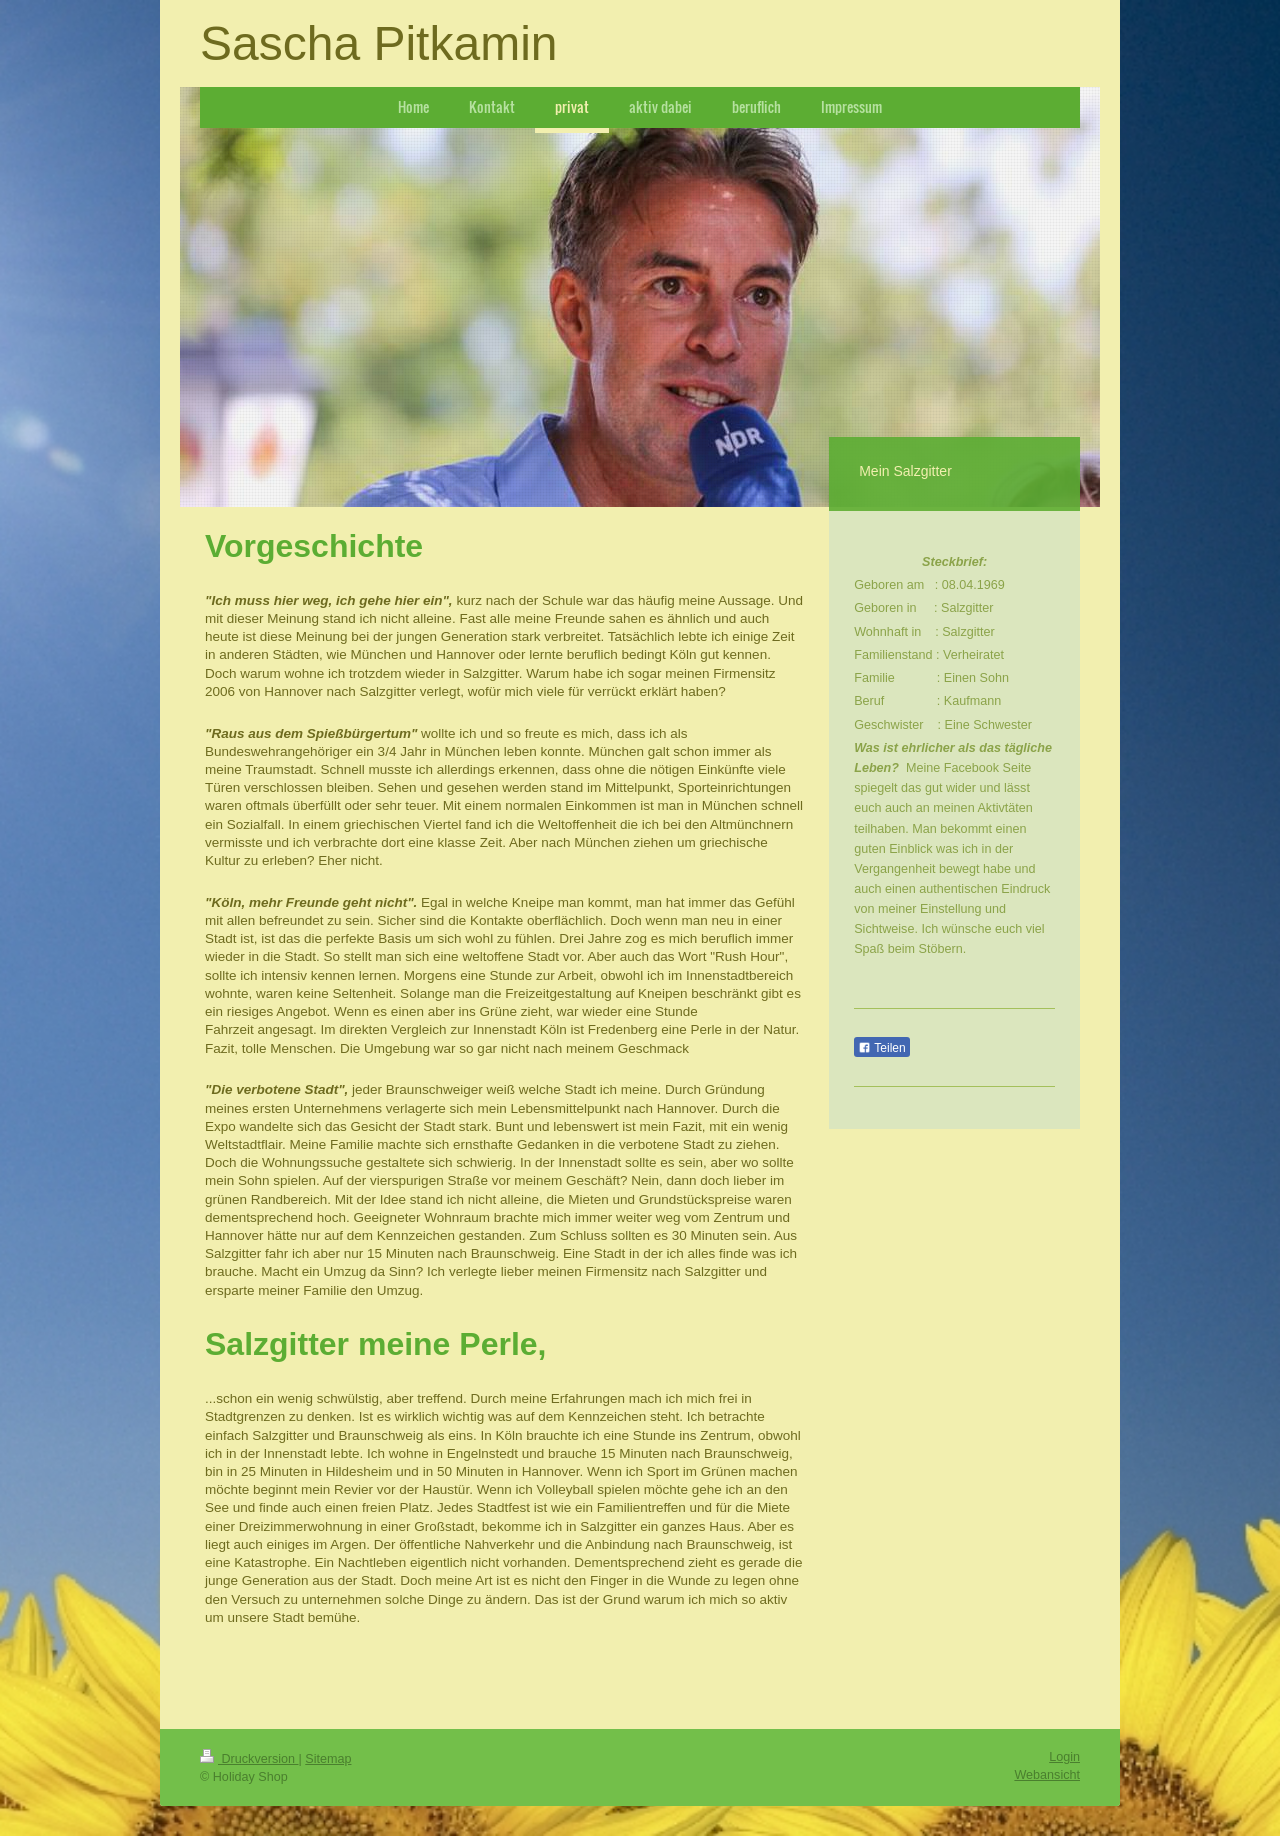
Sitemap (328, 1759)
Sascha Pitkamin (379, 43)
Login (1064, 1757)
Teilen (881, 1048)
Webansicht (1047, 1775)
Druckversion (249, 1759)
